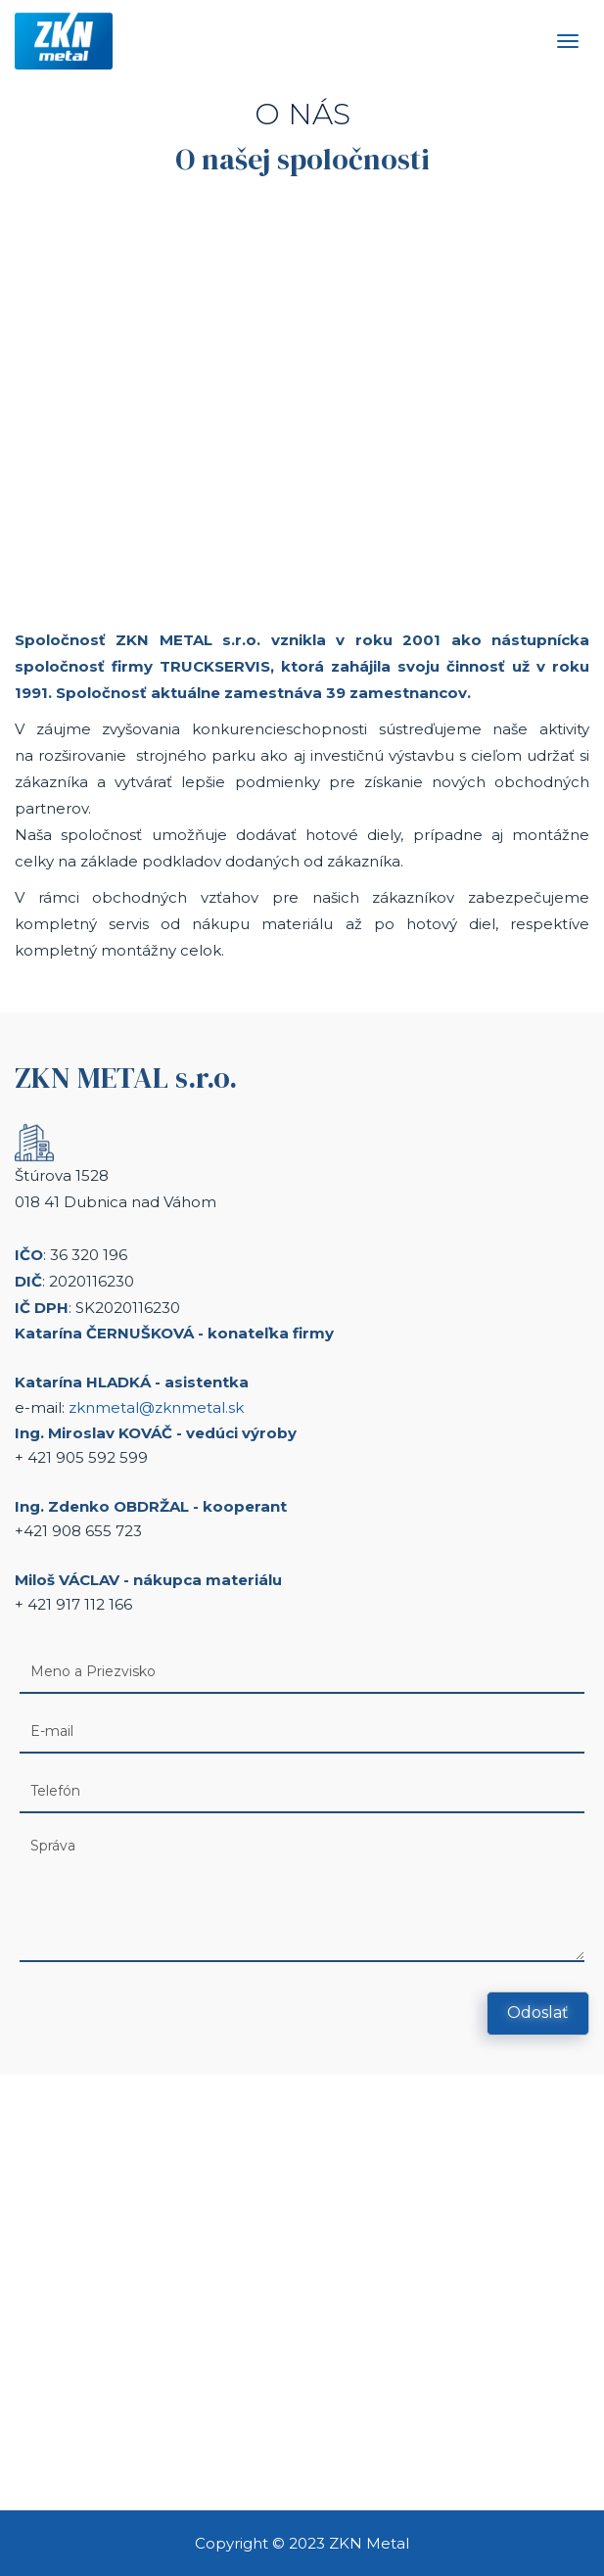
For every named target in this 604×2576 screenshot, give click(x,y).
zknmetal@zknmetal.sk (156, 1407)
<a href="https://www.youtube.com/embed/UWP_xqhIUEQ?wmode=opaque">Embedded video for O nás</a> (302, 396)
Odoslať (538, 2012)
